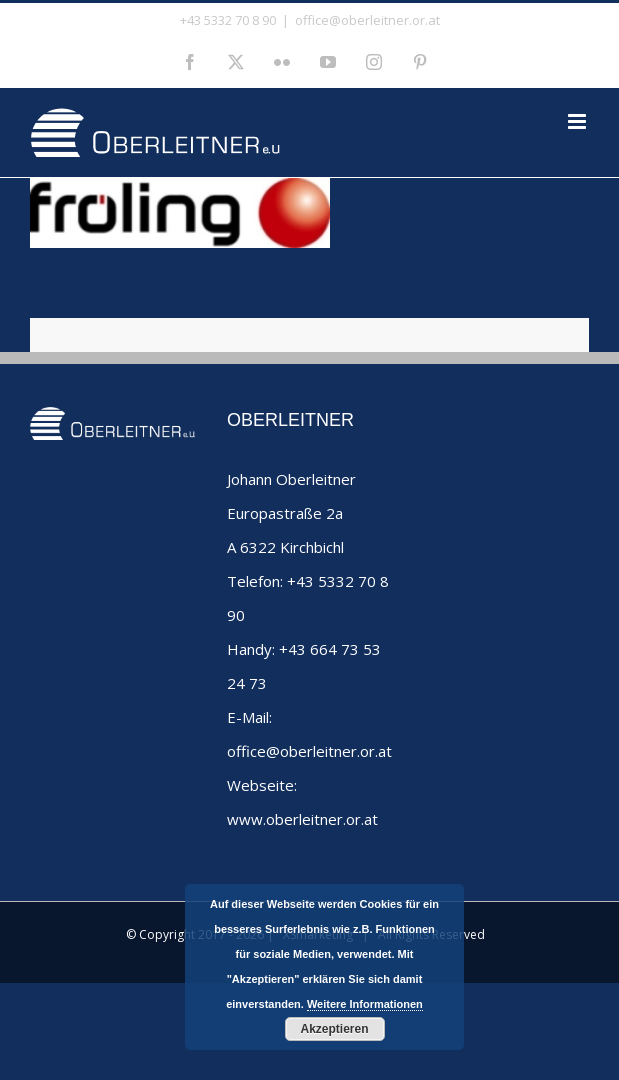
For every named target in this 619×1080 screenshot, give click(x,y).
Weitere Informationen (365, 1004)
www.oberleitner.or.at (302, 819)
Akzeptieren (334, 1029)
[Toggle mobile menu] (578, 121)
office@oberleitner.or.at (367, 20)
